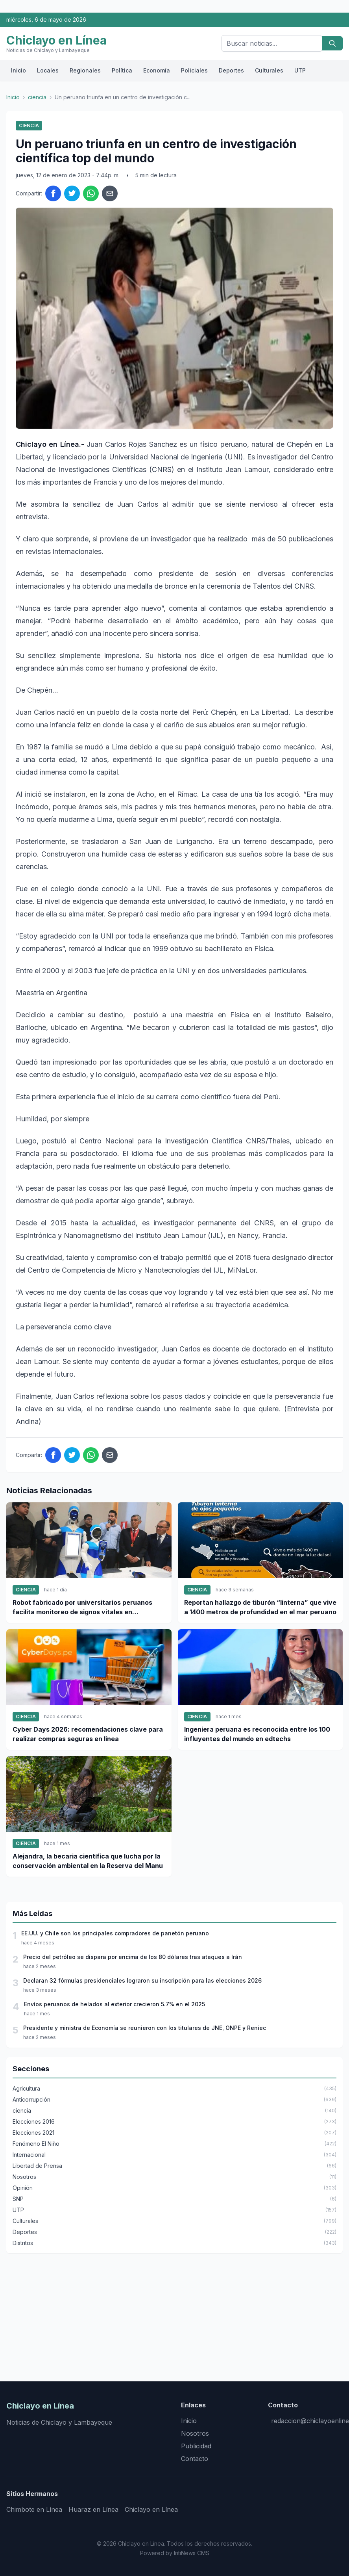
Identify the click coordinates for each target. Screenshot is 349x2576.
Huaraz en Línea (93, 2509)
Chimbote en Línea (34, 2509)
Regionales (85, 70)
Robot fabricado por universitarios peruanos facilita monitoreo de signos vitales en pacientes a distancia (82, 1607)
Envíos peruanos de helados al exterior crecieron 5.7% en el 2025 (114, 2004)
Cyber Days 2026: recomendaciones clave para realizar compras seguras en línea (88, 1734)
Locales (48, 70)
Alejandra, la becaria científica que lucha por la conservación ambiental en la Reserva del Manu (88, 1861)
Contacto (194, 2459)
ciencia (37, 97)
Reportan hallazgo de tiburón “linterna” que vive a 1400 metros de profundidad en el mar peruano (260, 1607)
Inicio (18, 70)
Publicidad (196, 2446)
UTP (300, 70)
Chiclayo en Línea (151, 2509)
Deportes (231, 70)
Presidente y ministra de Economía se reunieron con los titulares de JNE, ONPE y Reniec (144, 2027)
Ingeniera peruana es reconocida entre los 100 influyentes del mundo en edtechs (257, 1734)
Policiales (194, 70)
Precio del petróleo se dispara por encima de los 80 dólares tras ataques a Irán (132, 1956)
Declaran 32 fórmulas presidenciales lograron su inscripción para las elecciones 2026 (142, 1980)
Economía (156, 70)
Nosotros (195, 2433)
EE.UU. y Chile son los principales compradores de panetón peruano (115, 1933)
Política (122, 70)
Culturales (269, 70)
